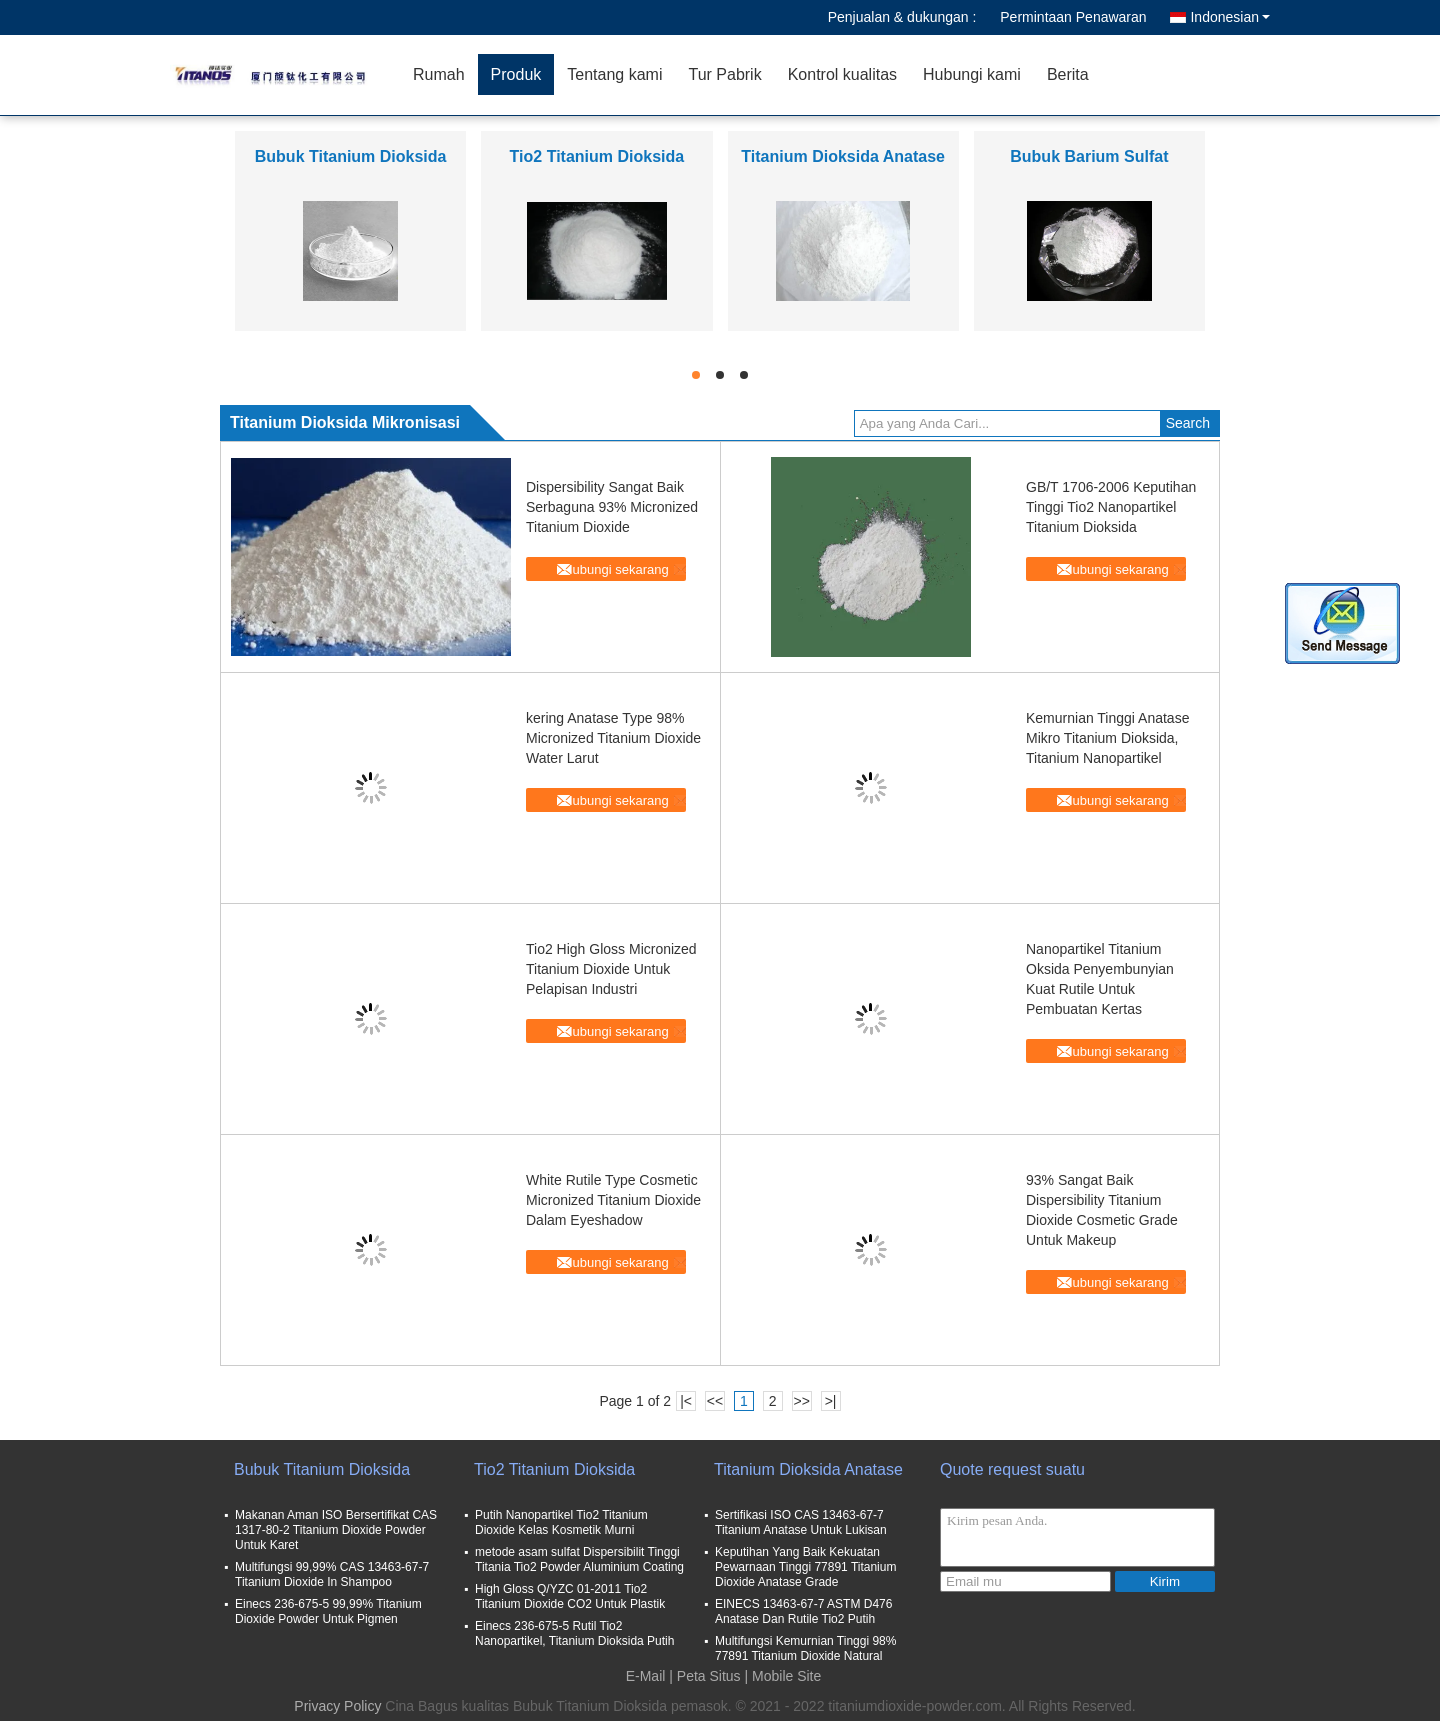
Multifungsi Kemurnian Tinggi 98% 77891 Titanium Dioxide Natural (805, 1648)
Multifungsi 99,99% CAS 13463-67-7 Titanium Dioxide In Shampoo (332, 1574)
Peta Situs (709, 1676)
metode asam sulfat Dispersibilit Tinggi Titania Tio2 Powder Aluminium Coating (579, 1559)
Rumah (439, 74)
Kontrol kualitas (842, 74)
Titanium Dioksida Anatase (843, 156)
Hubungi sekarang (616, 569)
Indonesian (1230, 17)
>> (801, 1401)
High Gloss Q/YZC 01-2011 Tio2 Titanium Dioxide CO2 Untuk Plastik (570, 1596)
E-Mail (646, 1676)
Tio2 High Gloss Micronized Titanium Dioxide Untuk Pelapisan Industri (611, 969)
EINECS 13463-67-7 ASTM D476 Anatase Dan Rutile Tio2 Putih (803, 1611)
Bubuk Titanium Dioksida (351, 156)
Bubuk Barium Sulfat (1089, 156)
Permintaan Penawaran (1073, 17)
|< (686, 1401)
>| (831, 1401)
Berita (1068, 74)
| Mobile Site (783, 1676)
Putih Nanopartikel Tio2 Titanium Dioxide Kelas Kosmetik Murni (561, 1522)
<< (715, 1401)
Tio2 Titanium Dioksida (597, 156)
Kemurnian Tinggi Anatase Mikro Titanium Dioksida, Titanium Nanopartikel (1107, 738)
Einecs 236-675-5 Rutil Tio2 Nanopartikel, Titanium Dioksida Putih (574, 1633)
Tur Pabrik (724, 74)
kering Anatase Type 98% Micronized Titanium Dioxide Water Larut (613, 738)
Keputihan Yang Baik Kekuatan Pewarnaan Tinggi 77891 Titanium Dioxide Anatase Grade (805, 1567)
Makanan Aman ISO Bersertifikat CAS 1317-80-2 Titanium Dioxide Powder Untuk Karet (336, 1530)
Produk (516, 74)
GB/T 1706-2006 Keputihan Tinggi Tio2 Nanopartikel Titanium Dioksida (1111, 507)
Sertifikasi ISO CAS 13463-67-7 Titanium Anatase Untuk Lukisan (801, 1522)
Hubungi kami (972, 74)
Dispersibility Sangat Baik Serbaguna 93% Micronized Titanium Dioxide (612, 507)
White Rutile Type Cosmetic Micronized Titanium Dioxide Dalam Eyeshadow (613, 1200)
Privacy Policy (337, 1706)
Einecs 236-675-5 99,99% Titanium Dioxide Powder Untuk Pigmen (328, 1611)
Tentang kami (614, 74)
